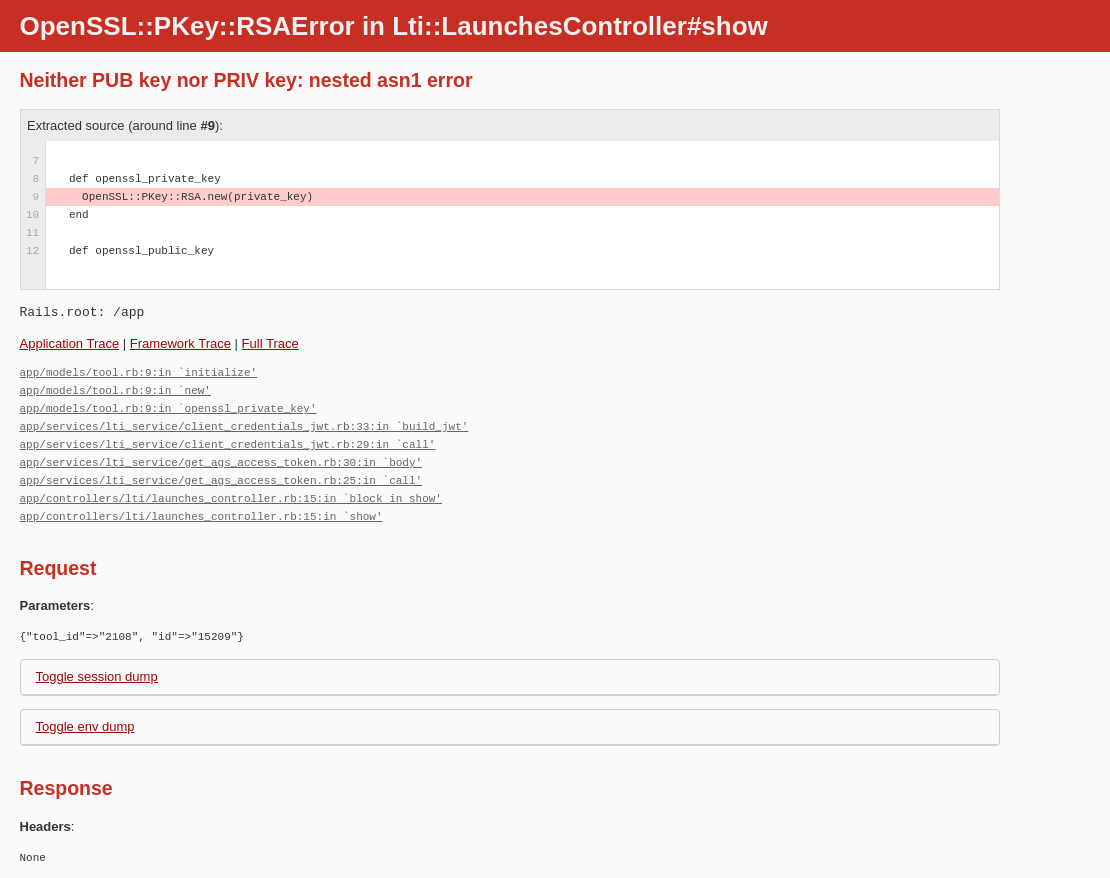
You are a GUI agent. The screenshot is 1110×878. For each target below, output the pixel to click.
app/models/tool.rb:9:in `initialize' (139, 372)
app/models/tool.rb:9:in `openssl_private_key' (168, 408)
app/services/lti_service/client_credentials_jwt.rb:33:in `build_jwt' (244, 426)
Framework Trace (180, 343)
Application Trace (70, 343)
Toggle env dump (85, 726)
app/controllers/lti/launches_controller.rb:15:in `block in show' (231, 498)
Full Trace (270, 343)
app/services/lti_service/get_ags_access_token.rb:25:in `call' (221, 480)
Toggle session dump (97, 676)
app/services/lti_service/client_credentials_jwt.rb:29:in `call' (228, 444)
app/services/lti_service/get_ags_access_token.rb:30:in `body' (221, 462)
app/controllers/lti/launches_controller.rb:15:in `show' (201, 516)
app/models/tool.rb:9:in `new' (115, 390)
